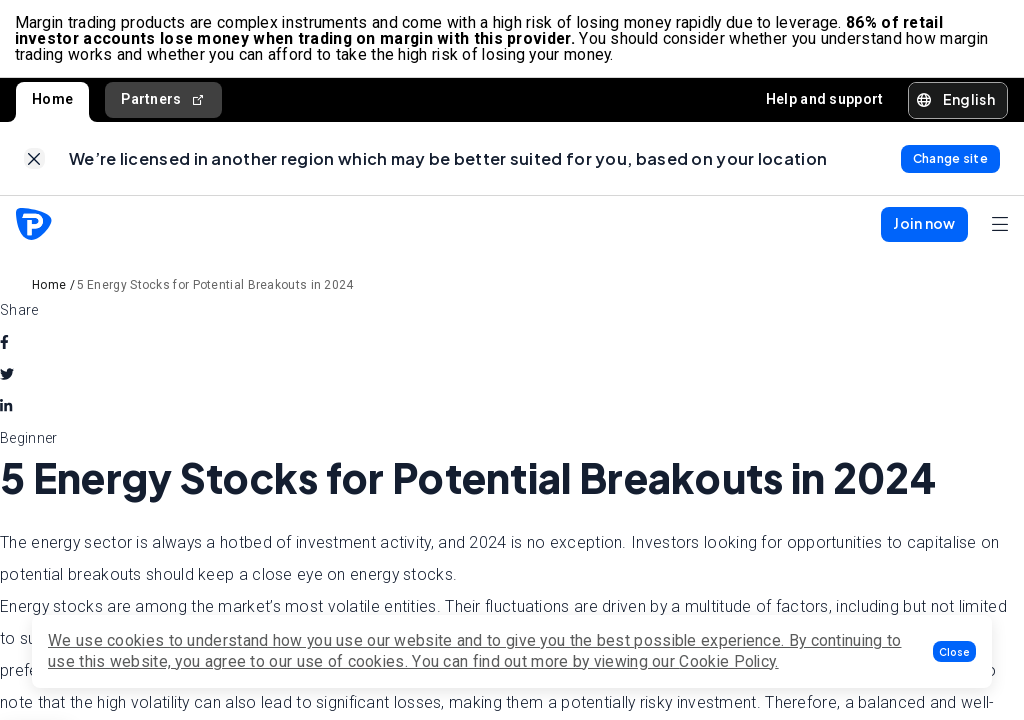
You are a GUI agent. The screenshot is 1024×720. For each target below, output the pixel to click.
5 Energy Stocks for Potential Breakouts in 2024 (215, 291)
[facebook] (4, 348)
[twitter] (7, 380)
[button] (954, 651)
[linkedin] (6, 412)
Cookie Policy (727, 661)
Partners (163, 102)
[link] (34, 163)
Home (52, 102)
